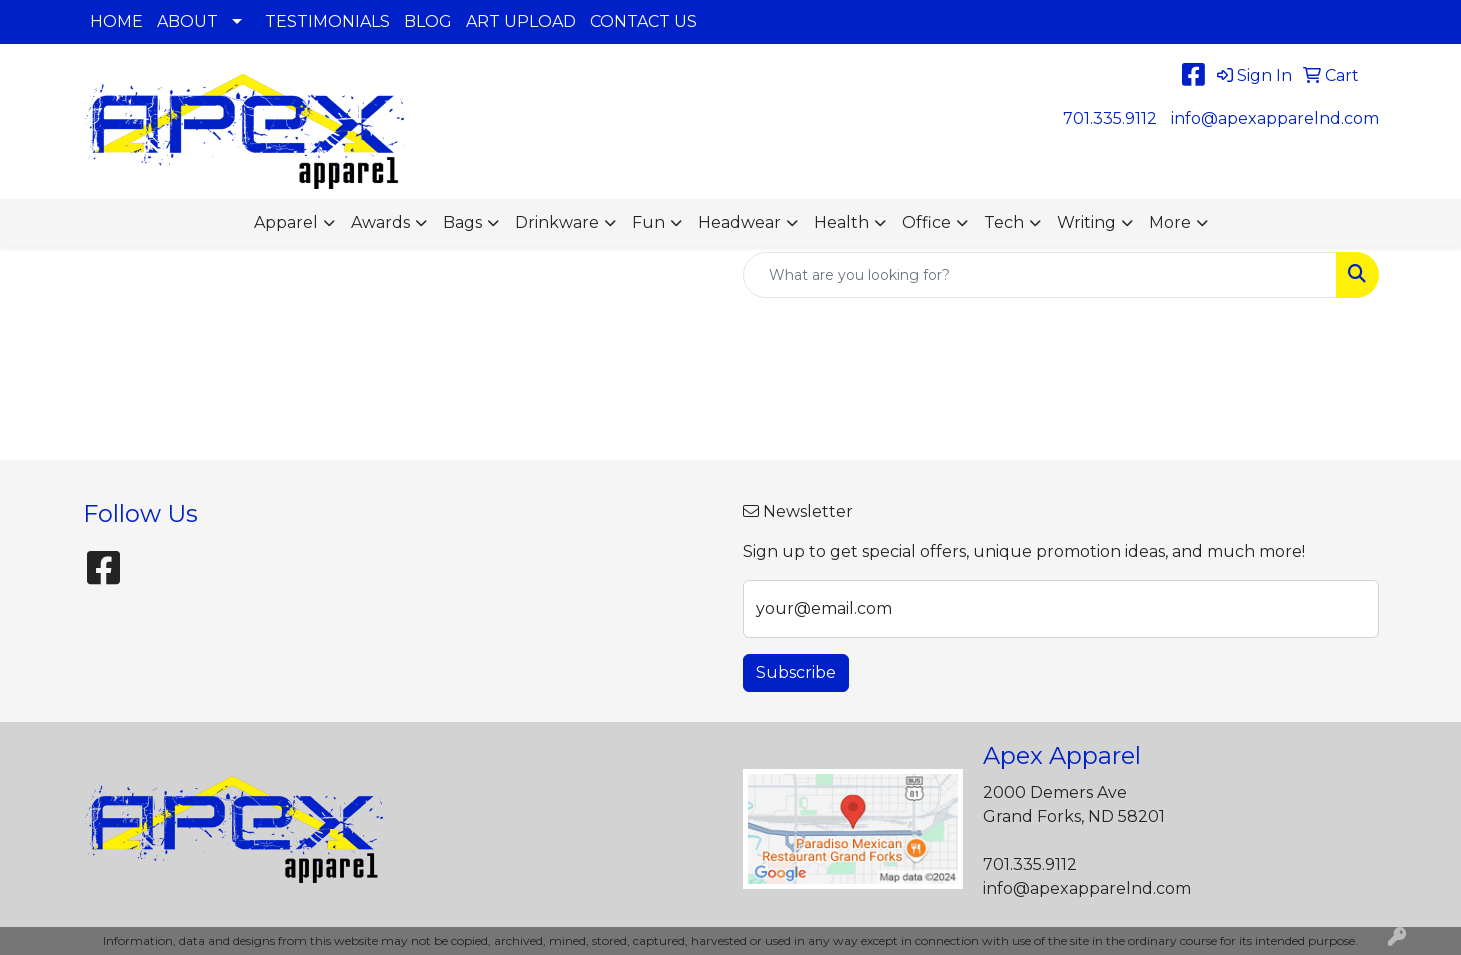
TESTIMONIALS (327, 21)
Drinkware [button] (557, 222)
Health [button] (841, 222)
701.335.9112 (1110, 118)
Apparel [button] (286, 222)
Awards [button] (380, 222)
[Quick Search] (1040, 275)
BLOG (428, 21)
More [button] (1170, 222)
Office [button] (926, 222)
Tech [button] (1004, 222)
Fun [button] (648, 222)
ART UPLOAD (521, 21)
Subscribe (796, 672)
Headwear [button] (739, 222)
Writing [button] (1086, 222)
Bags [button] (462, 222)
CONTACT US (643, 21)
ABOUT (187, 21)
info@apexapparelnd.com (1275, 118)
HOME (116, 21)
